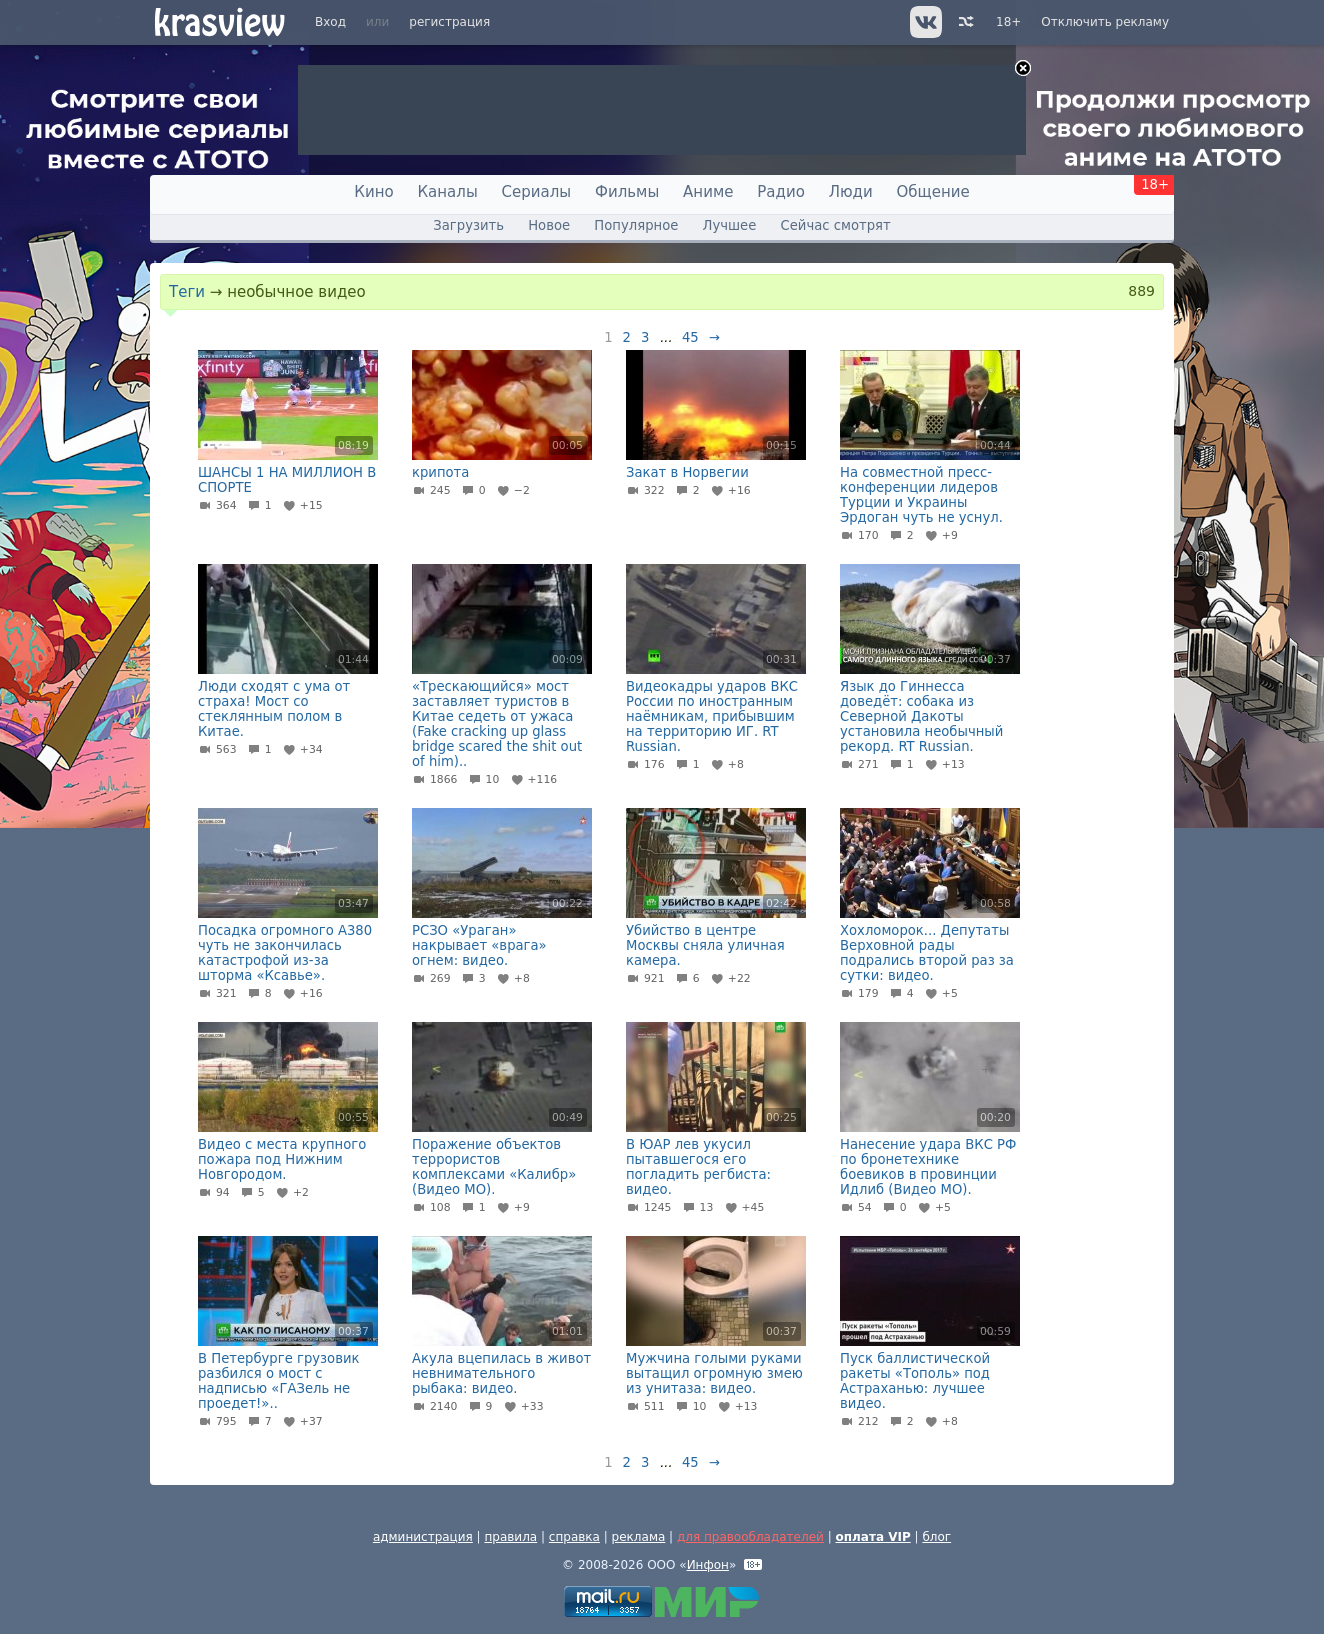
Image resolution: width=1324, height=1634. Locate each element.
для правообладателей (750, 1537)
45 (690, 337)
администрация (423, 1537)
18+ (1008, 22)
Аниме (708, 192)
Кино (373, 192)
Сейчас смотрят (836, 225)
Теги (187, 292)
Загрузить (468, 225)
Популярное (636, 225)
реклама (639, 1537)
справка (574, 1537)
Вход (330, 22)
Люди (851, 192)
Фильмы (627, 192)
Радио (781, 192)
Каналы (447, 192)
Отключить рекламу (1105, 22)
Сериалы (537, 192)
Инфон (708, 1565)
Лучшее (730, 225)
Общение (933, 192)
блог (936, 1537)
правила (510, 1537)
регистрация (449, 22)
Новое (549, 225)
